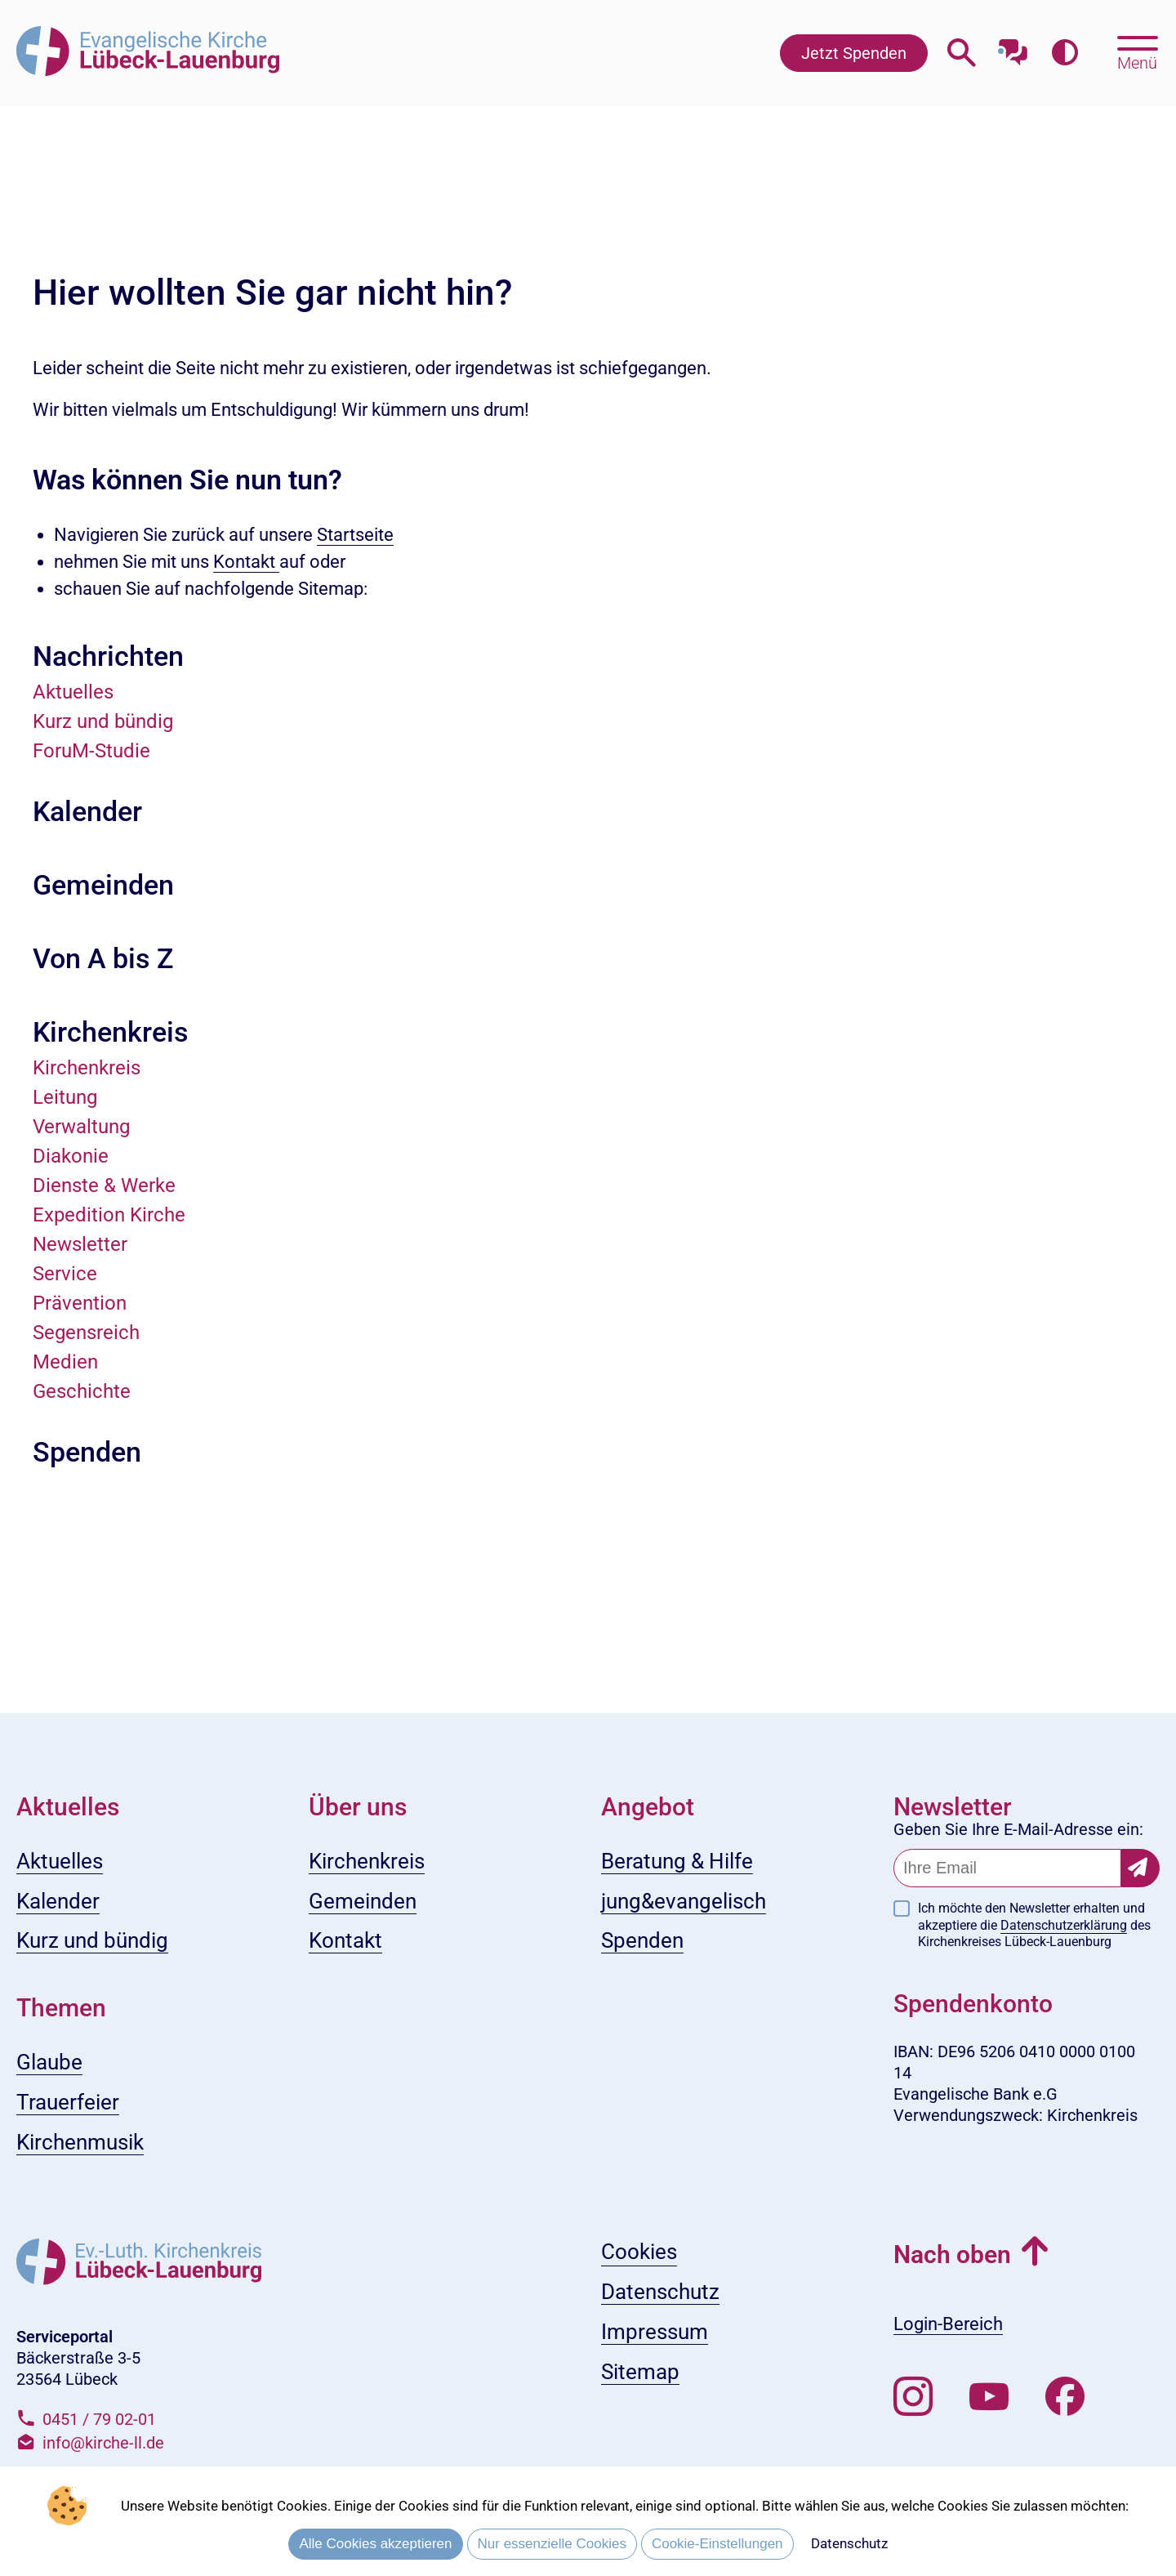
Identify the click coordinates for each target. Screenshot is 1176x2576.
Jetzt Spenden (853, 53)
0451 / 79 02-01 (99, 2419)
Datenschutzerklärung (1063, 1925)
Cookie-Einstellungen (717, 2543)
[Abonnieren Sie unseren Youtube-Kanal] (989, 2397)
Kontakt (246, 561)
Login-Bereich (948, 2324)
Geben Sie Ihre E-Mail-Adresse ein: (1018, 1829)
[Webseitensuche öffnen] (961, 52)
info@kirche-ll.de (103, 2443)
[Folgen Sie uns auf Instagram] (913, 2397)
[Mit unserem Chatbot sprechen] (1013, 47)
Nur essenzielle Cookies (552, 2543)
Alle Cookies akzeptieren (375, 2543)
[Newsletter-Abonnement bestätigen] (1140, 1868)
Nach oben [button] (952, 2254)
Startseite (355, 535)
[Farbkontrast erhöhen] (1064, 52)
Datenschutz (849, 2543)
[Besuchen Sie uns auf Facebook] (1065, 2397)
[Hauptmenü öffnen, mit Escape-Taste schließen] (1137, 51)
